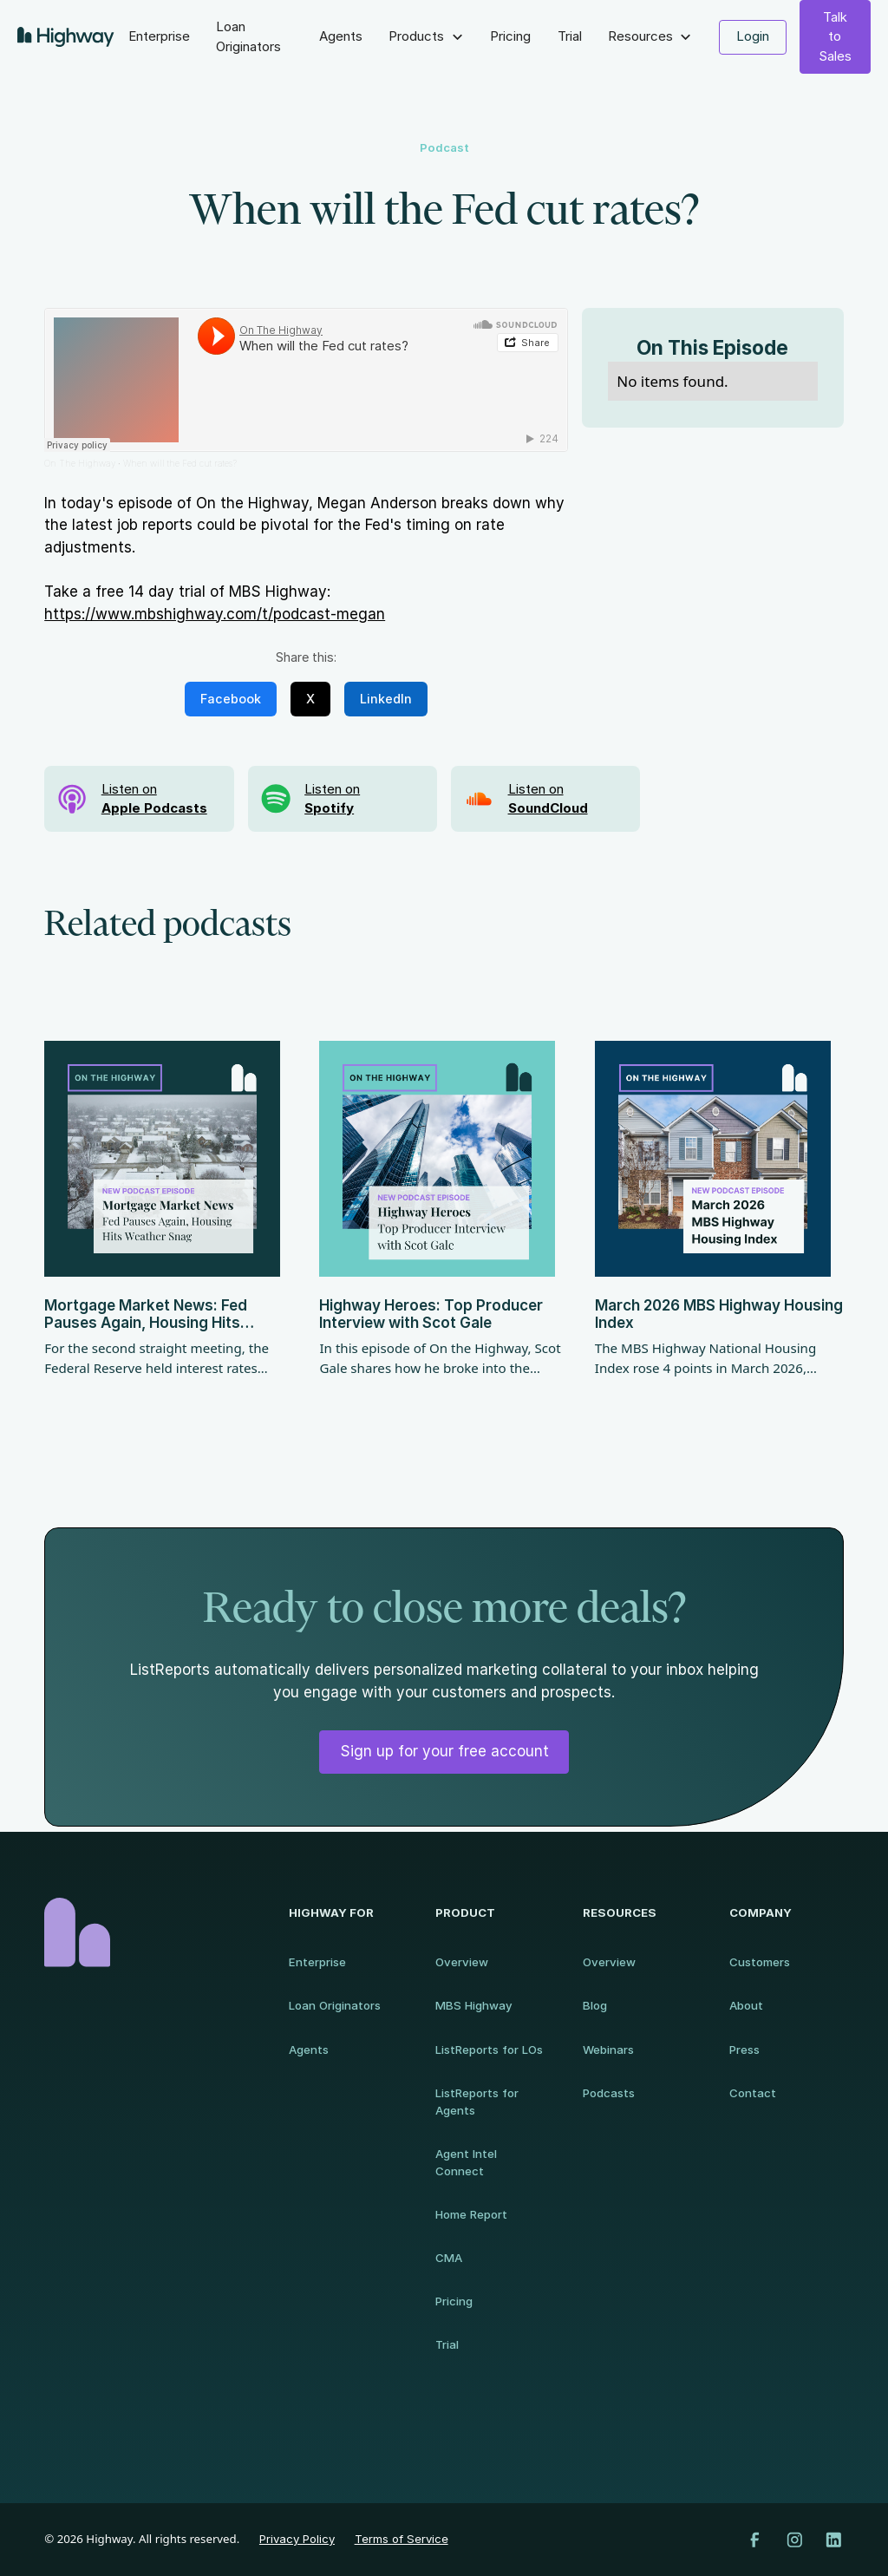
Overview (461, 1962)
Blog (595, 2005)
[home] (65, 37)
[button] (426, 37)
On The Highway (79, 463)
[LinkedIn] (834, 2540)
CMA (448, 2258)
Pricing (510, 36)
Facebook (230, 698)
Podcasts (609, 2093)
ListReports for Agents (477, 2101)
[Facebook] (755, 2540)
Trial (570, 36)
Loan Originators (248, 36)
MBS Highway (474, 2005)
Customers (759, 1962)
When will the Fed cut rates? (180, 463)
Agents (340, 36)
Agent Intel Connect (466, 2162)
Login (752, 36)
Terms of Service (401, 2539)
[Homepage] (150, 1932)
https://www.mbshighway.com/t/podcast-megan (214, 614)
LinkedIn (386, 698)
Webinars (608, 2049)
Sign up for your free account (444, 1751)
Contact (752, 2093)
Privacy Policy (297, 2539)
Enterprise (159, 36)
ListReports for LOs (489, 2049)
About (746, 2005)
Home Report (471, 2214)
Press (744, 2049)
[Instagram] (795, 2540)
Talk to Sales (835, 36)
